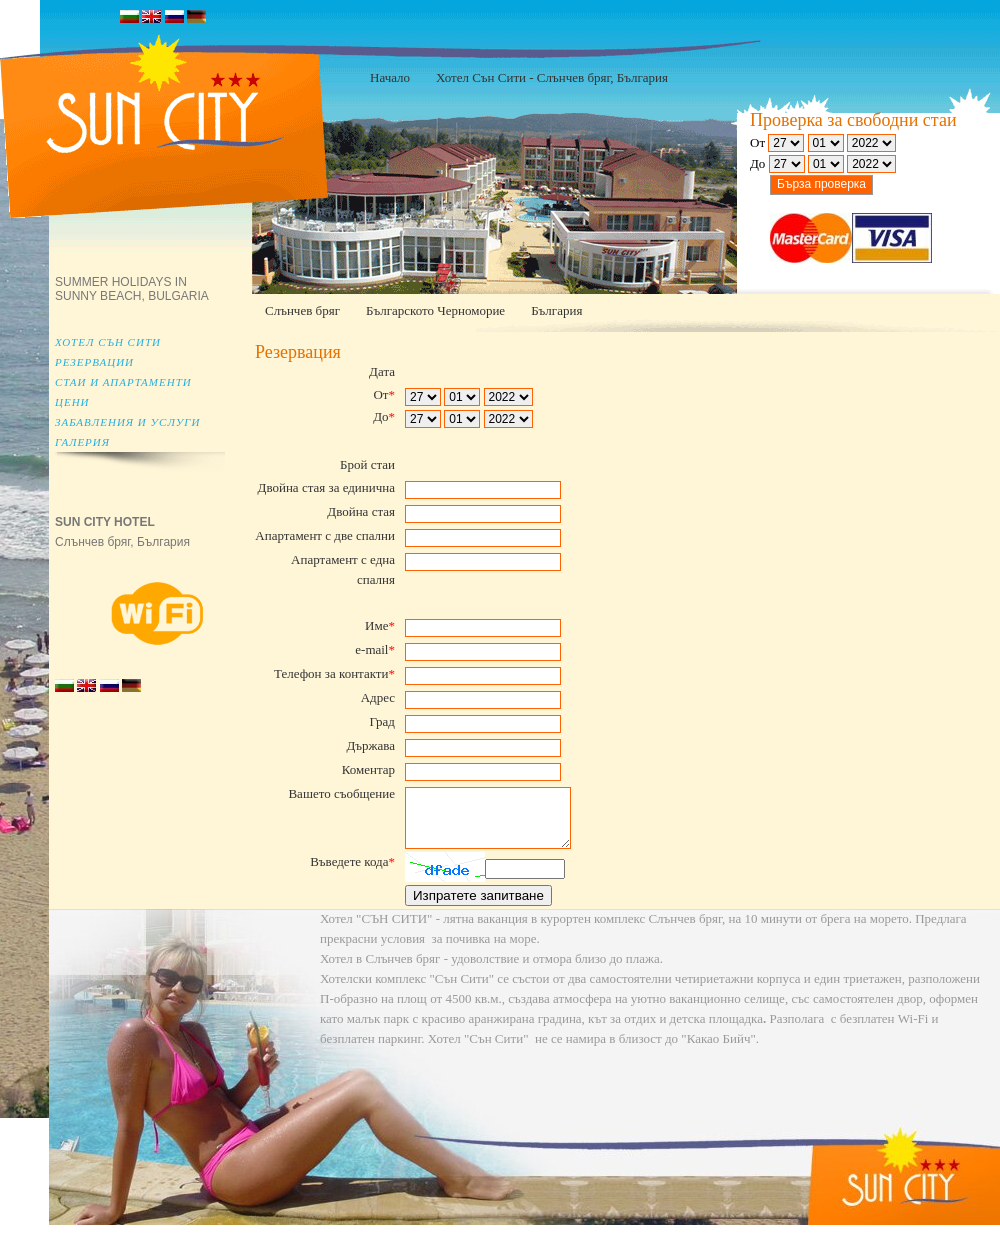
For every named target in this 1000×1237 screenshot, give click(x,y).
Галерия (82, 442)
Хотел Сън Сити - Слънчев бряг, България (552, 77)
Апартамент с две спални (325, 535)
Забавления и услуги (127, 422)
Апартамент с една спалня (343, 569)
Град (382, 721)
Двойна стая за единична (326, 487)
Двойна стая (361, 511)
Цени (72, 402)
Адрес (378, 697)
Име (380, 625)
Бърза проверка (821, 184)
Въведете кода (352, 873)
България (556, 310)
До (384, 416)
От (384, 394)
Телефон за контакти (334, 673)
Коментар (368, 769)
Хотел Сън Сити (108, 342)
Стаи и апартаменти (123, 382)
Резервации (94, 362)
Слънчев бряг (302, 310)
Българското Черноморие (435, 310)
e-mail (375, 649)
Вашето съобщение (341, 793)
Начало (390, 77)
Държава (370, 745)
